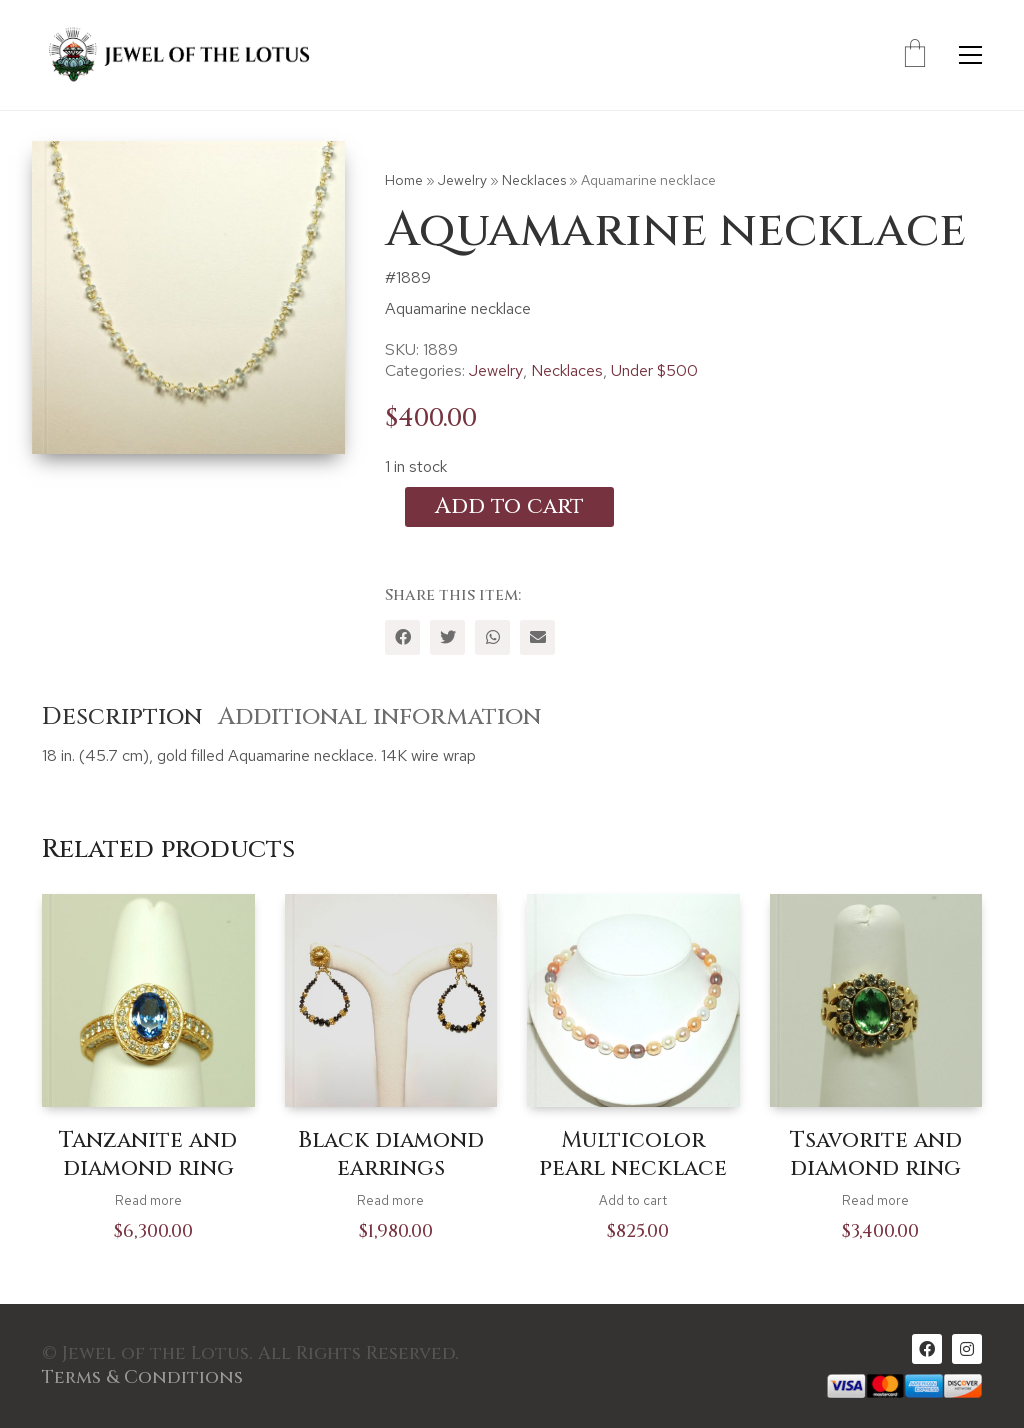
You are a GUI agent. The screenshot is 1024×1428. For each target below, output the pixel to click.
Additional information (379, 717)
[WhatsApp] (492, 637)
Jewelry (462, 180)
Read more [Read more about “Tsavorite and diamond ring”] (875, 1200)
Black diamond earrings (391, 1155)
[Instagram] (967, 1349)
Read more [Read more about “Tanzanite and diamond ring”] (148, 1200)
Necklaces (534, 180)
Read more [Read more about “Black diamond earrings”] (390, 1200)
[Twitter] (447, 637)
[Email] (537, 637)
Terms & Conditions (142, 1378)
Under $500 (654, 370)
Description (122, 717)
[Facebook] (402, 637)
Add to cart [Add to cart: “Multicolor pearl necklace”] (633, 1200)
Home (404, 180)
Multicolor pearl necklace (633, 1155)
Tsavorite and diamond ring (876, 1155)
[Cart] (915, 55)
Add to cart (509, 506)
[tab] (130, 717)
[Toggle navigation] (970, 55)
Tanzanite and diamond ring (148, 1155)
